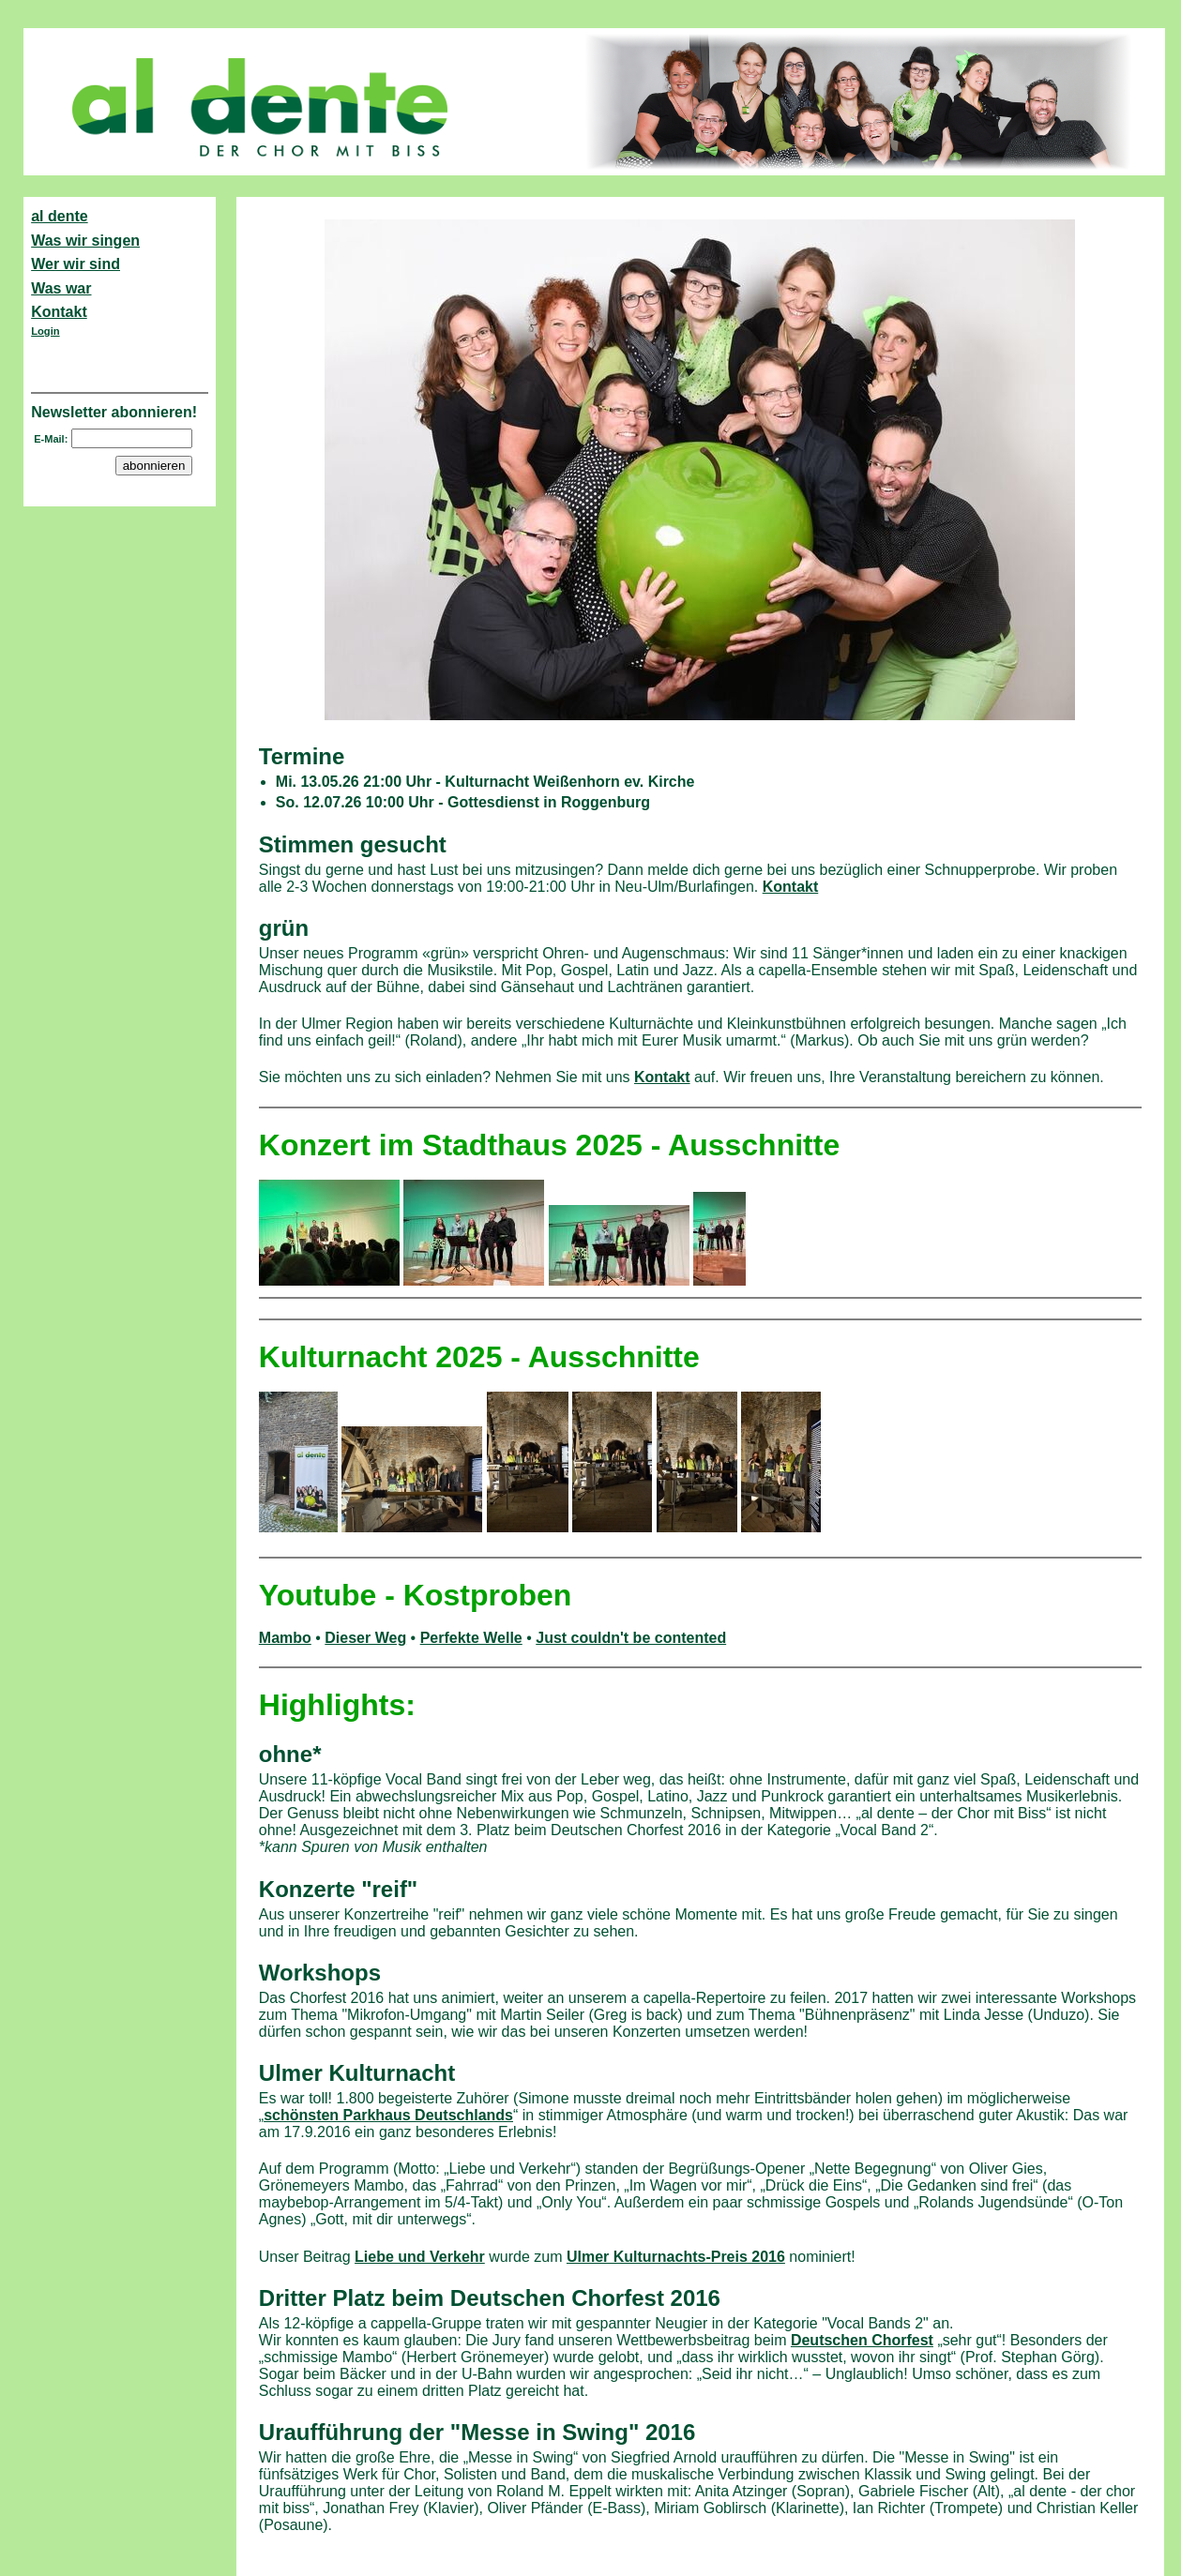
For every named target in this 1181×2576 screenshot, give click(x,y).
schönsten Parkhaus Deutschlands (388, 2115)
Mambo (285, 1638)
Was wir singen (85, 241)
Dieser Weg (365, 1638)
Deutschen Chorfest (862, 2340)
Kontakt (59, 312)
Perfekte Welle (471, 1638)
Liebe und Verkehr (420, 2257)
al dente (59, 216)
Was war (61, 288)
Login (45, 331)
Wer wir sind (75, 264)
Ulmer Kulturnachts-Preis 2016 (676, 2257)
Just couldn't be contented (631, 1638)
